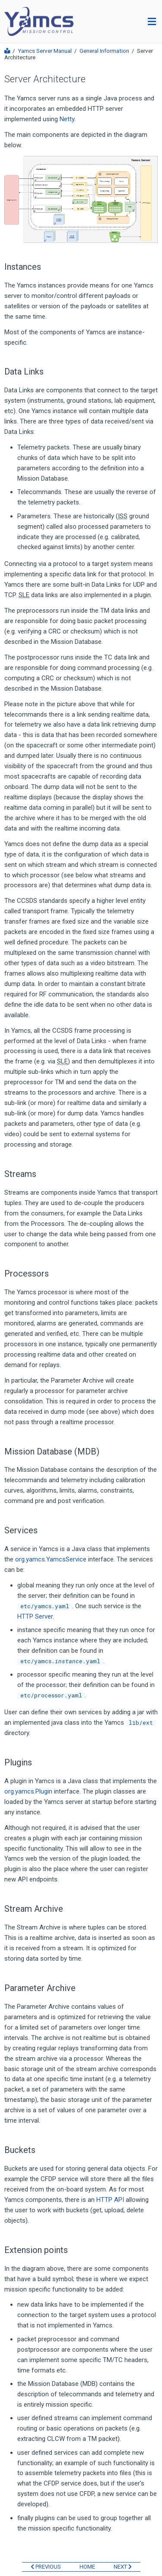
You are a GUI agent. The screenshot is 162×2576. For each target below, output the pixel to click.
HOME (87, 2566)
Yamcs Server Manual (45, 51)
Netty (67, 119)
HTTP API (110, 2200)
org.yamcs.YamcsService (50, 1559)
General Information (104, 51)
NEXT (123, 2566)
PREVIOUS (46, 2566)
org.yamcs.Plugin (28, 1791)
